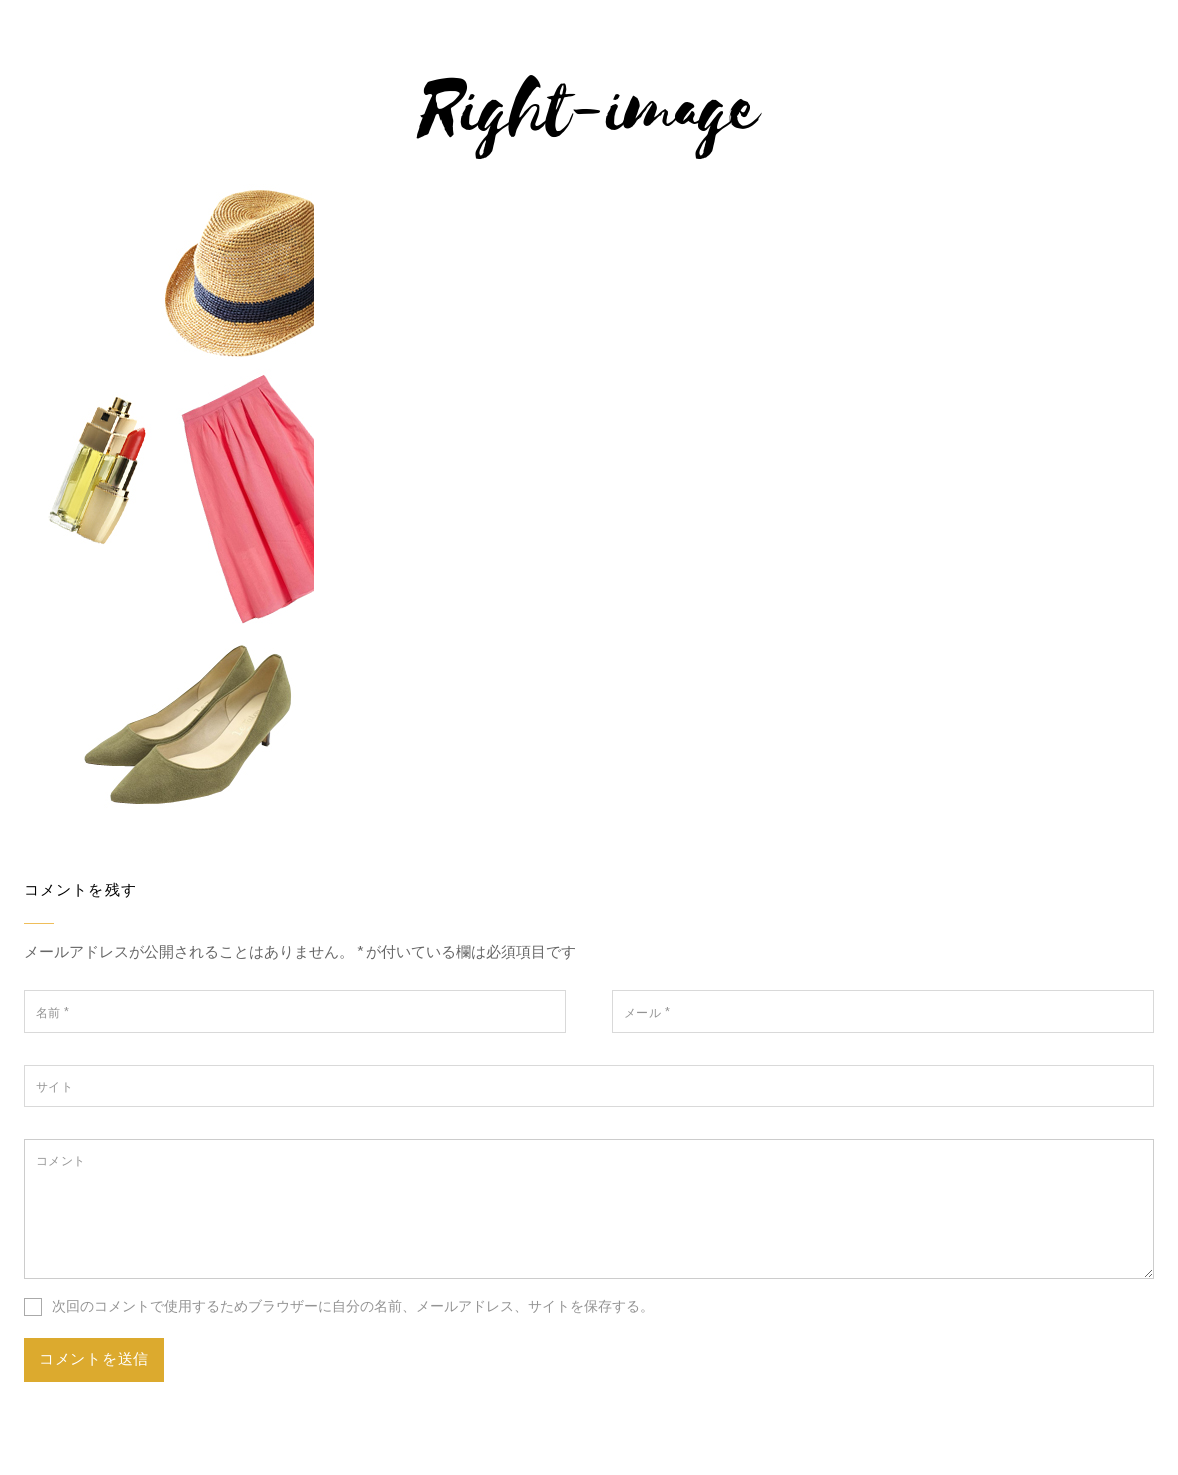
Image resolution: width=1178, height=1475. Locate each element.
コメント (61, 1160)
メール (647, 1012)
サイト (54, 1086)
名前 (53, 1012)
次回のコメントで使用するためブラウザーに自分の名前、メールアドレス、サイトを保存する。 (353, 1306)
